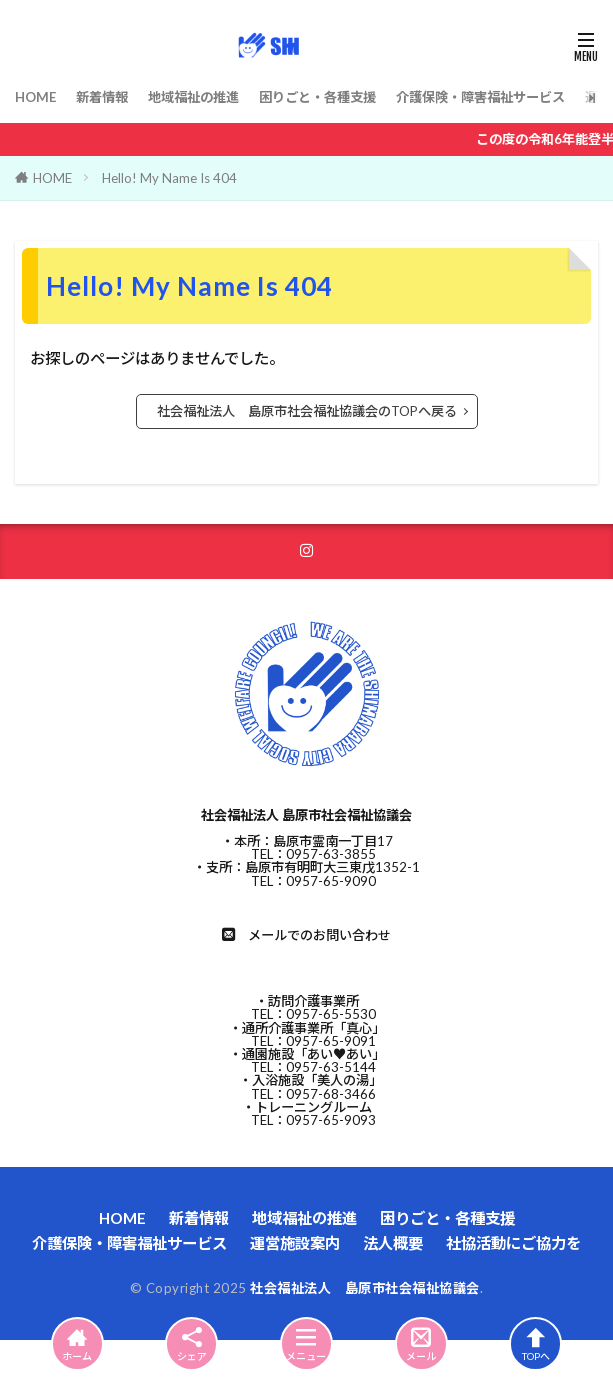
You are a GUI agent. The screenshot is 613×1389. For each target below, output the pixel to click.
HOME (35, 97)
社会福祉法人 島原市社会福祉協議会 (365, 1288)
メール (421, 1344)
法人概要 (393, 1243)
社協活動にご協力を (513, 1243)
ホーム (77, 1344)
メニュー (306, 1344)
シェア (191, 1344)
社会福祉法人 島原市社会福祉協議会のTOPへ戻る (307, 411)
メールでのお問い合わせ (319, 935)
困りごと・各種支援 (317, 97)
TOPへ (535, 1344)
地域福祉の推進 (193, 97)
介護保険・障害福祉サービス (480, 97)
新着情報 (102, 97)
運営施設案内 (295, 1243)
